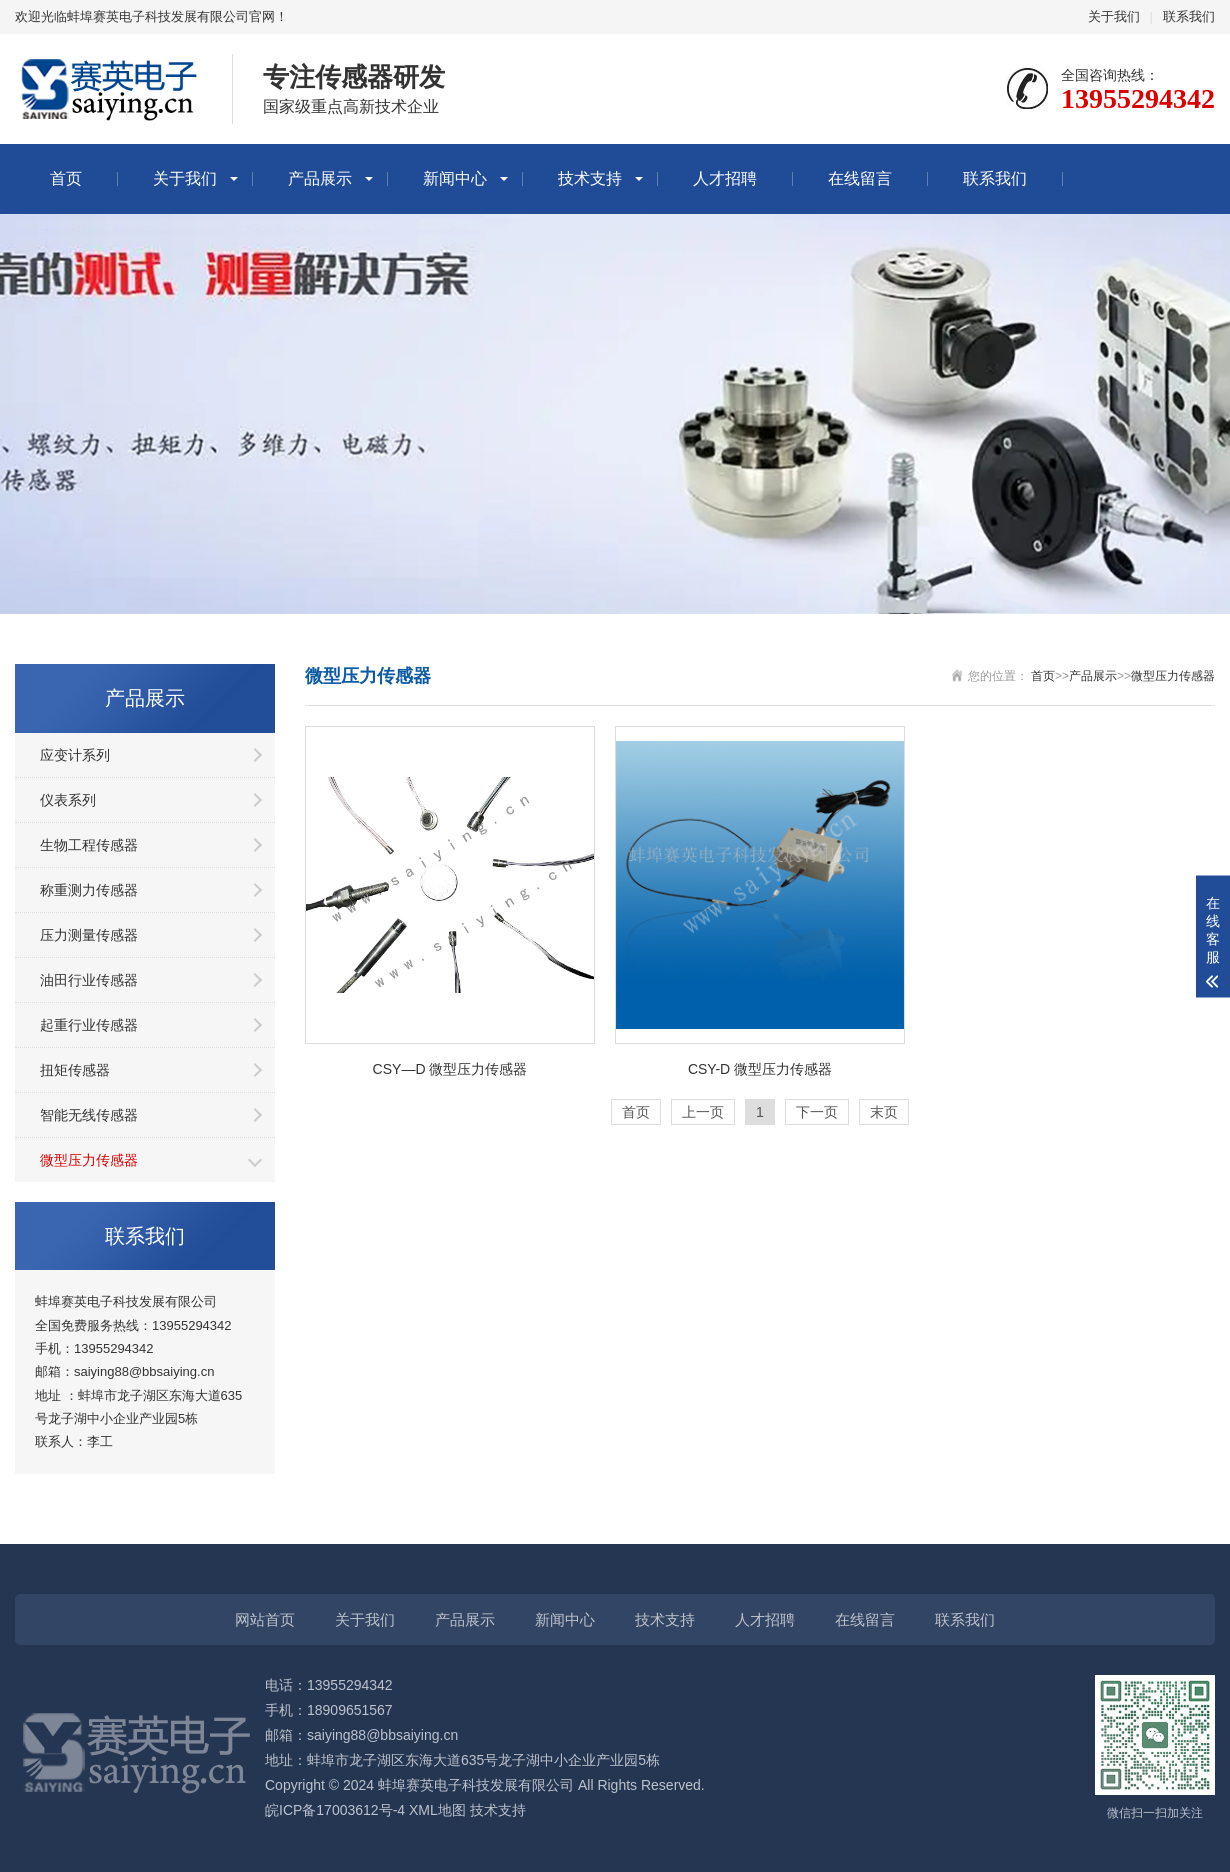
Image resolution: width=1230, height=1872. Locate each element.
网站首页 (265, 1619)
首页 (66, 178)
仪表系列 (68, 800)
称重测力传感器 (89, 890)
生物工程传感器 (89, 845)
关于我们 (1114, 16)
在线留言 (860, 178)
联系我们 (1189, 16)
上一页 (703, 1112)
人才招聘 (725, 178)
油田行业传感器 (89, 980)
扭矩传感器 (75, 1070)
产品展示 (320, 178)
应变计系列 (75, 755)
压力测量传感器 (89, 935)
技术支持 (590, 178)
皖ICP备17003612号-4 (335, 1810)
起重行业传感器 (89, 1025)
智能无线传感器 (89, 1115)
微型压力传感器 (89, 1160)
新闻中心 (455, 178)
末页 (884, 1112)
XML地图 (437, 1810)
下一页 (817, 1112)
